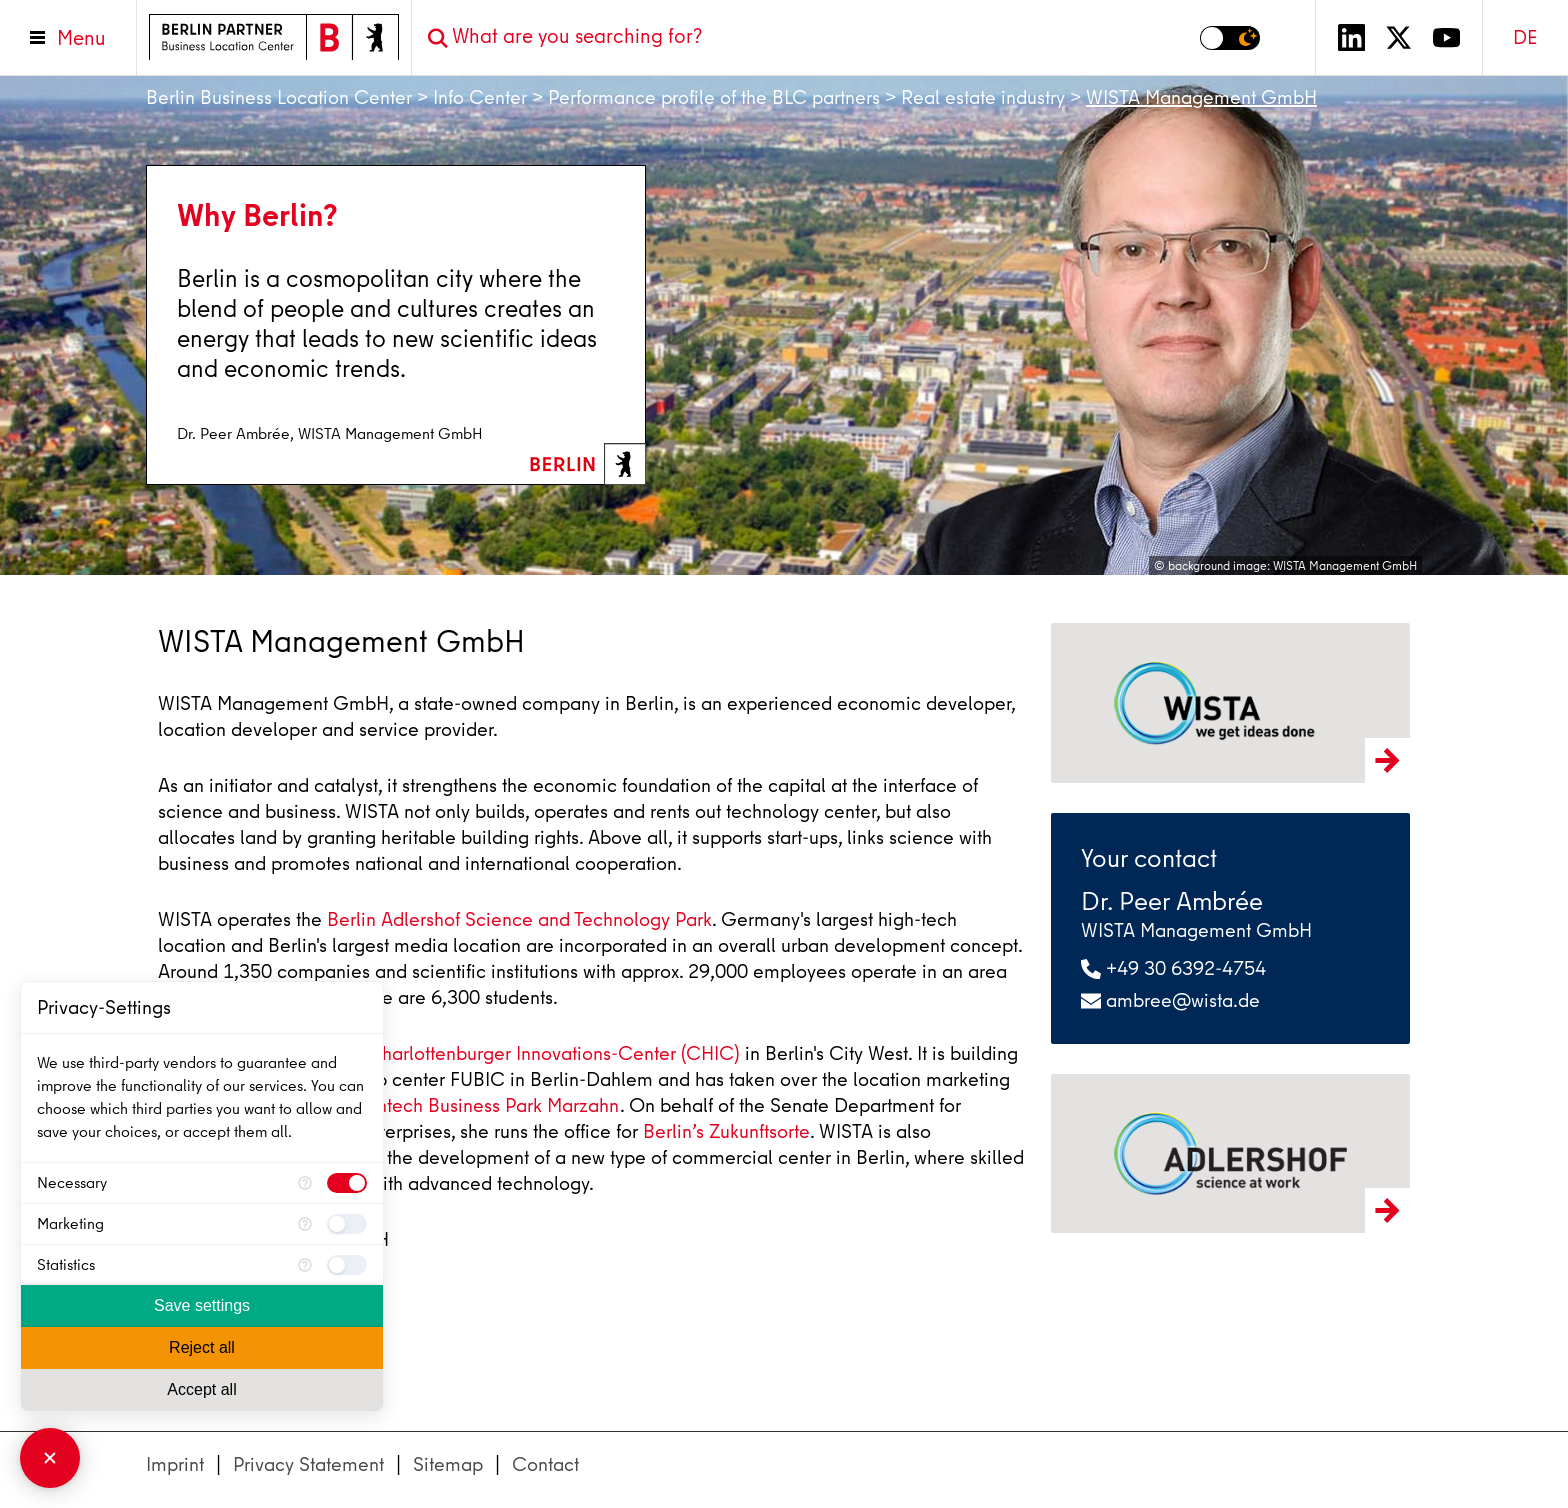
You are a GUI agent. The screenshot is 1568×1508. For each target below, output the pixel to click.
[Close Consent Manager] (50, 1458)
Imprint (175, 1464)
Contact (545, 1464)
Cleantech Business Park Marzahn (477, 1105)
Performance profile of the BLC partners (714, 97)
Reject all (202, 1347)
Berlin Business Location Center (279, 97)
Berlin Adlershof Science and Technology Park (519, 919)
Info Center (480, 97)
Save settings (202, 1305)
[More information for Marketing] (305, 1224)
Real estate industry (983, 97)
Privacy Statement (308, 1464)
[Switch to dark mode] (1230, 38)
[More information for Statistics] (305, 1265)
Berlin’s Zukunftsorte (726, 1131)
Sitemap (448, 1464)
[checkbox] (347, 1183)
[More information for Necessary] (305, 1183)
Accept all (201, 1389)
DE (1525, 37)
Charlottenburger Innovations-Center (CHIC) (553, 1053)
